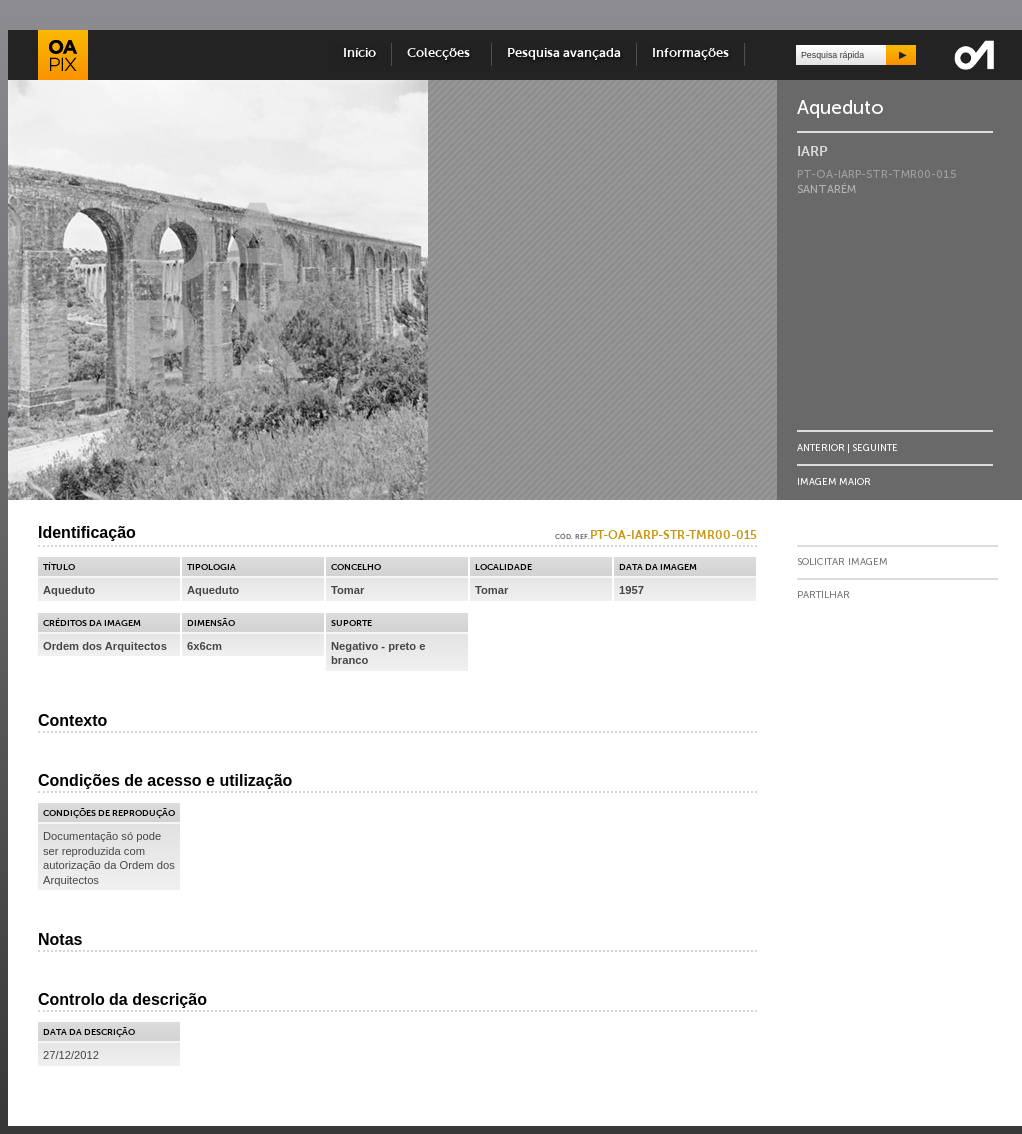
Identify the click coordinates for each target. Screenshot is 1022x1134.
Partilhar (823, 595)
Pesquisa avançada (564, 53)
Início (359, 53)
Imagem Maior (834, 481)
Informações (690, 53)
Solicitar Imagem (842, 562)
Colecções (441, 53)
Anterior (821, 447)
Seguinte (875, 447)
